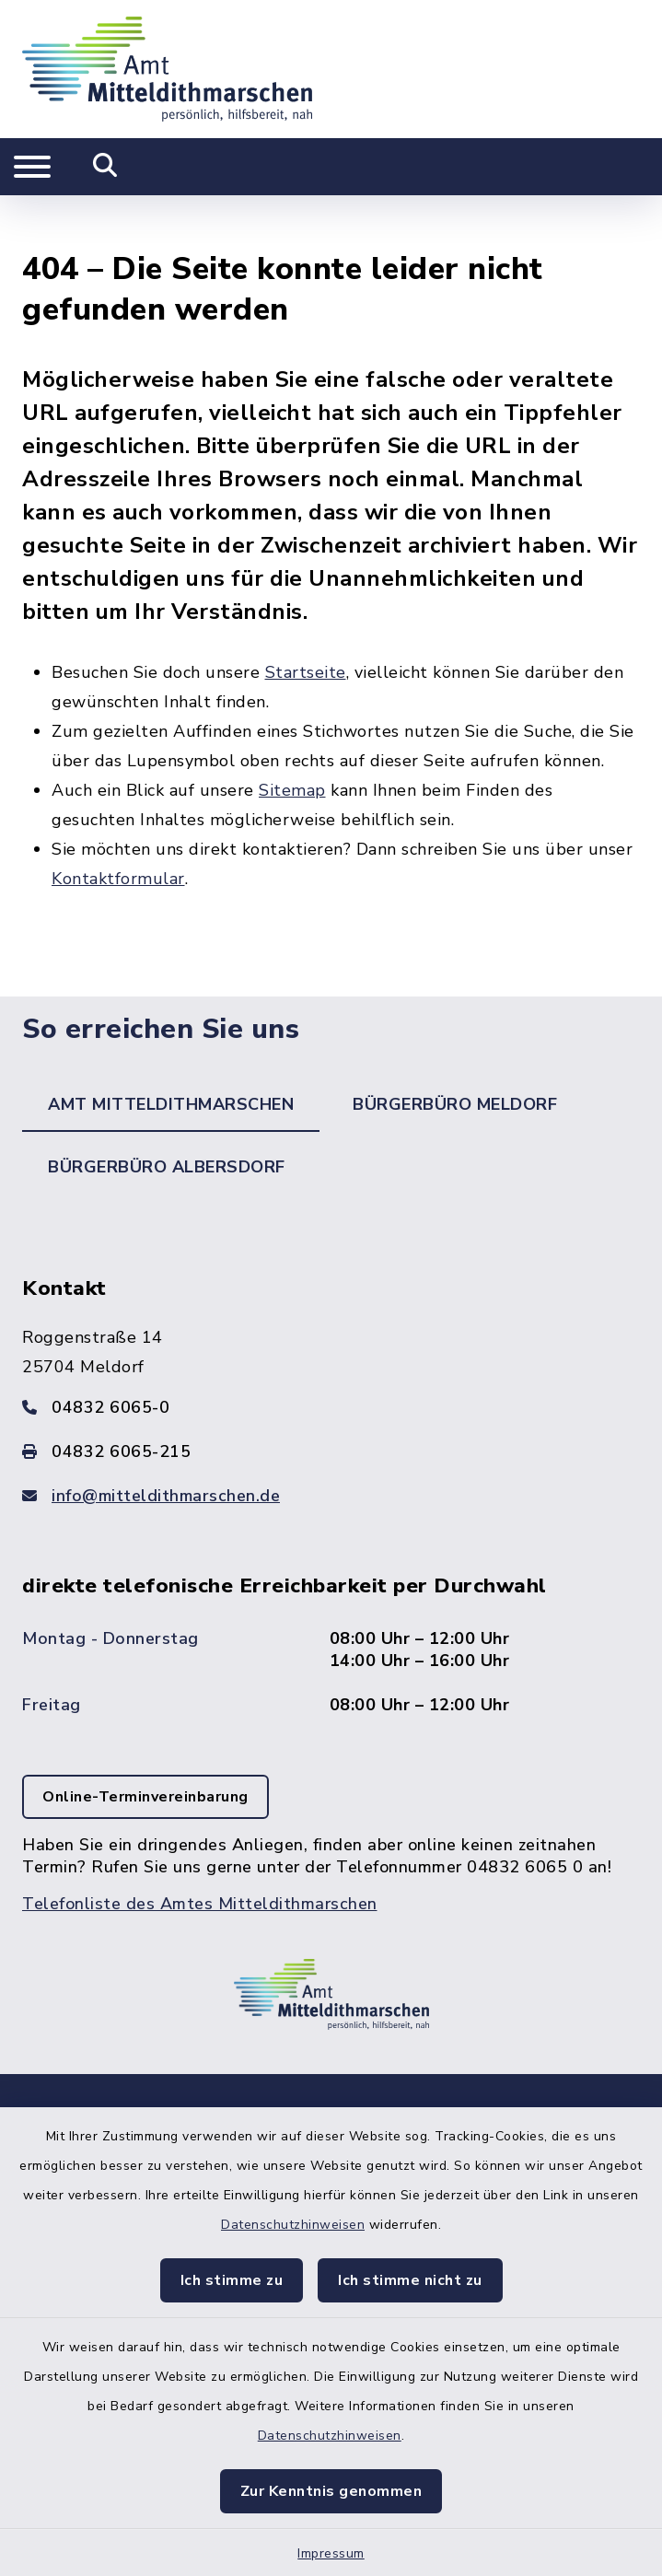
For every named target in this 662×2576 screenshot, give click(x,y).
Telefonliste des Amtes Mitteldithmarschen (199, 1851)
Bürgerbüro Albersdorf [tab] (166, 1113)
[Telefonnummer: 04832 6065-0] (331, 1354)
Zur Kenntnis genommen (331, 2491)
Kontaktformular (118, 825)
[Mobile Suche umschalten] (105, 166)
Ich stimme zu (232, 2280)
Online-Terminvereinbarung (145, 1744)
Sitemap (292, 737)
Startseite (305, 619)
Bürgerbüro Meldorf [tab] (455, 1051)
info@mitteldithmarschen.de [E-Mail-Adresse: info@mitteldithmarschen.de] (166, 1442)
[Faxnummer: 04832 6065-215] (331, 1398)
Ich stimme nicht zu (410, 2280)
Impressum (331, 2553)
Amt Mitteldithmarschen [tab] (171, 1051)
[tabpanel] (331, 1558)
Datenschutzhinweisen (293, 2224)
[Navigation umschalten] (32, 167)
